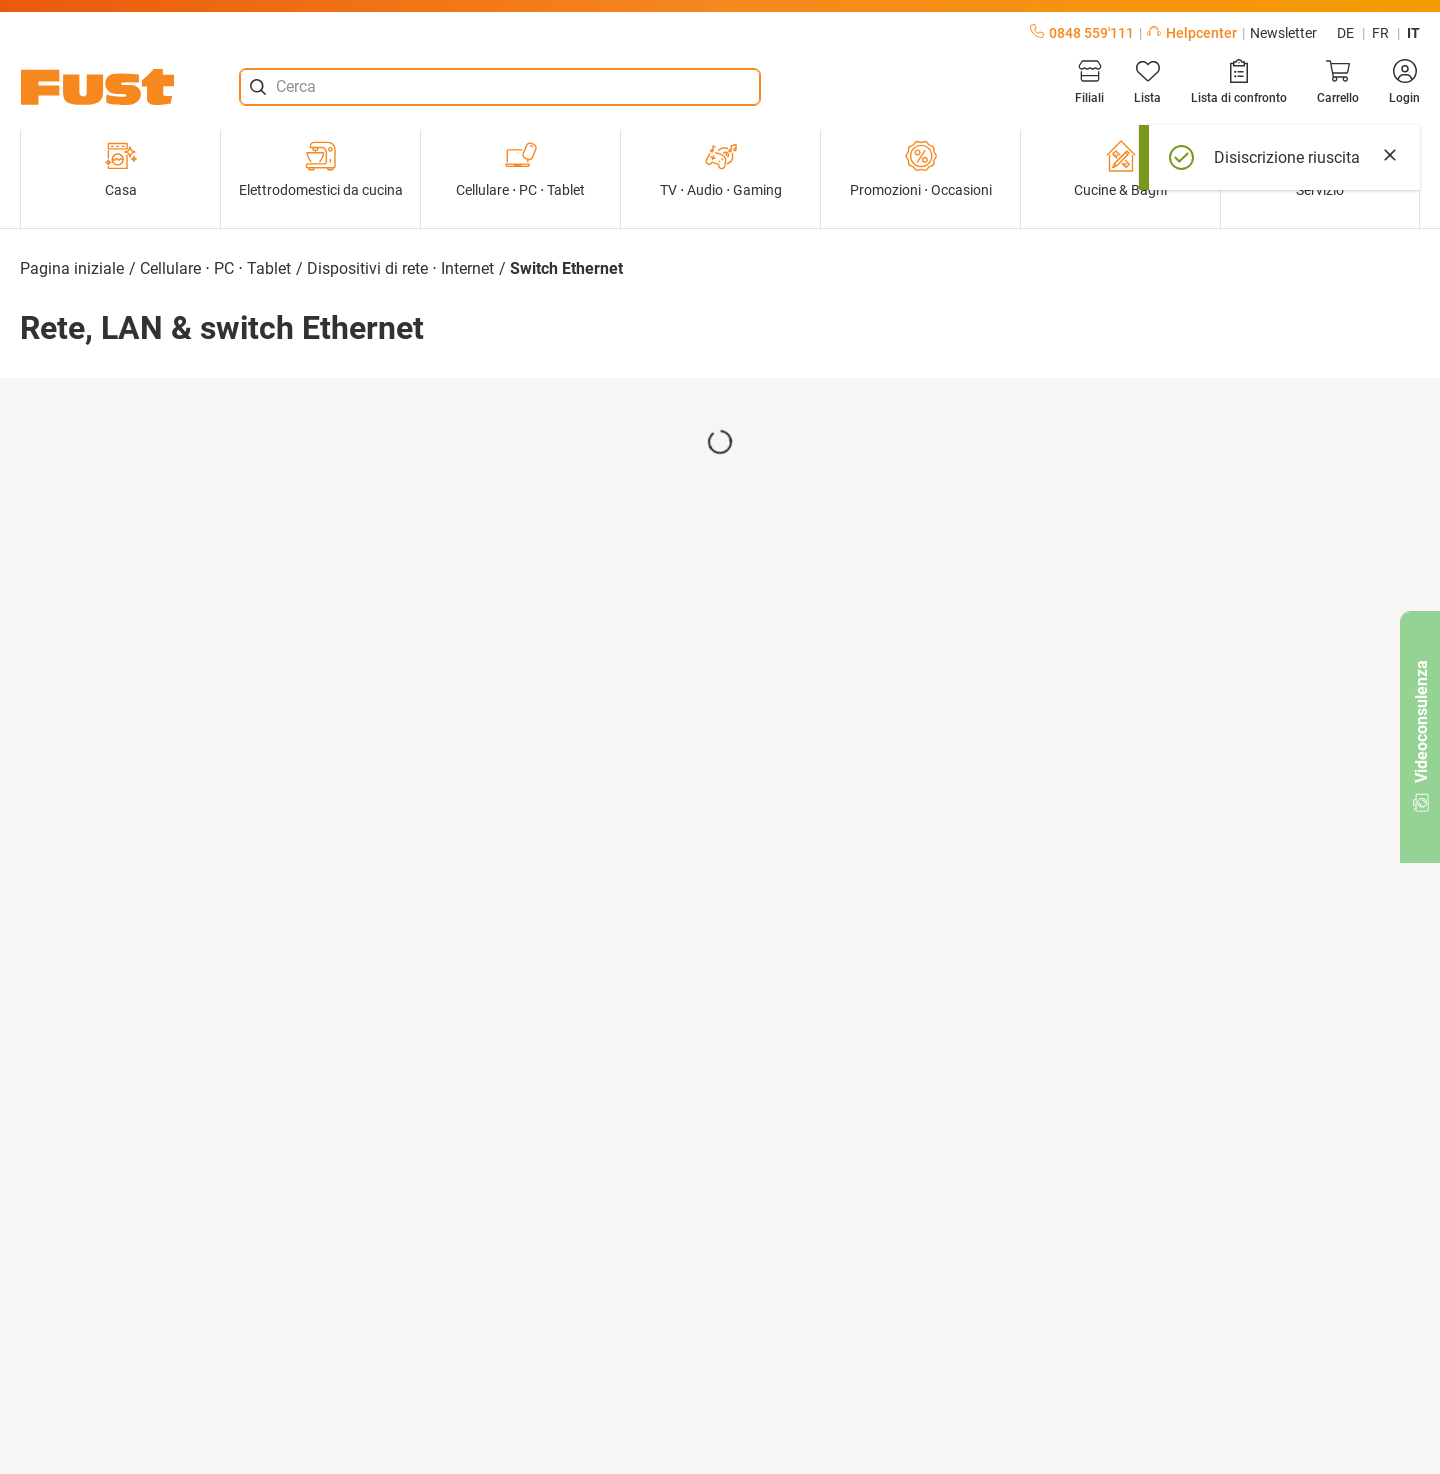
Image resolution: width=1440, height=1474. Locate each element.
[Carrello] (1338, 82)
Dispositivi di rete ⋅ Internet (400, 268)
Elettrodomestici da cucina (321, 169)
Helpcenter (1192, 33)
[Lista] (1147, 82)
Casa (121, 169)
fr (1380, 33)
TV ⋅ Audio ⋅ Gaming (721, 169)
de (1345, 33)
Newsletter (1283, 33)
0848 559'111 (1082, 33)
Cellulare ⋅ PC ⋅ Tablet (520, 169)
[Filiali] (1089, 82)
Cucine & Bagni (1120, 169)
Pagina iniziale (72, 268)
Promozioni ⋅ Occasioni (921, 169)
